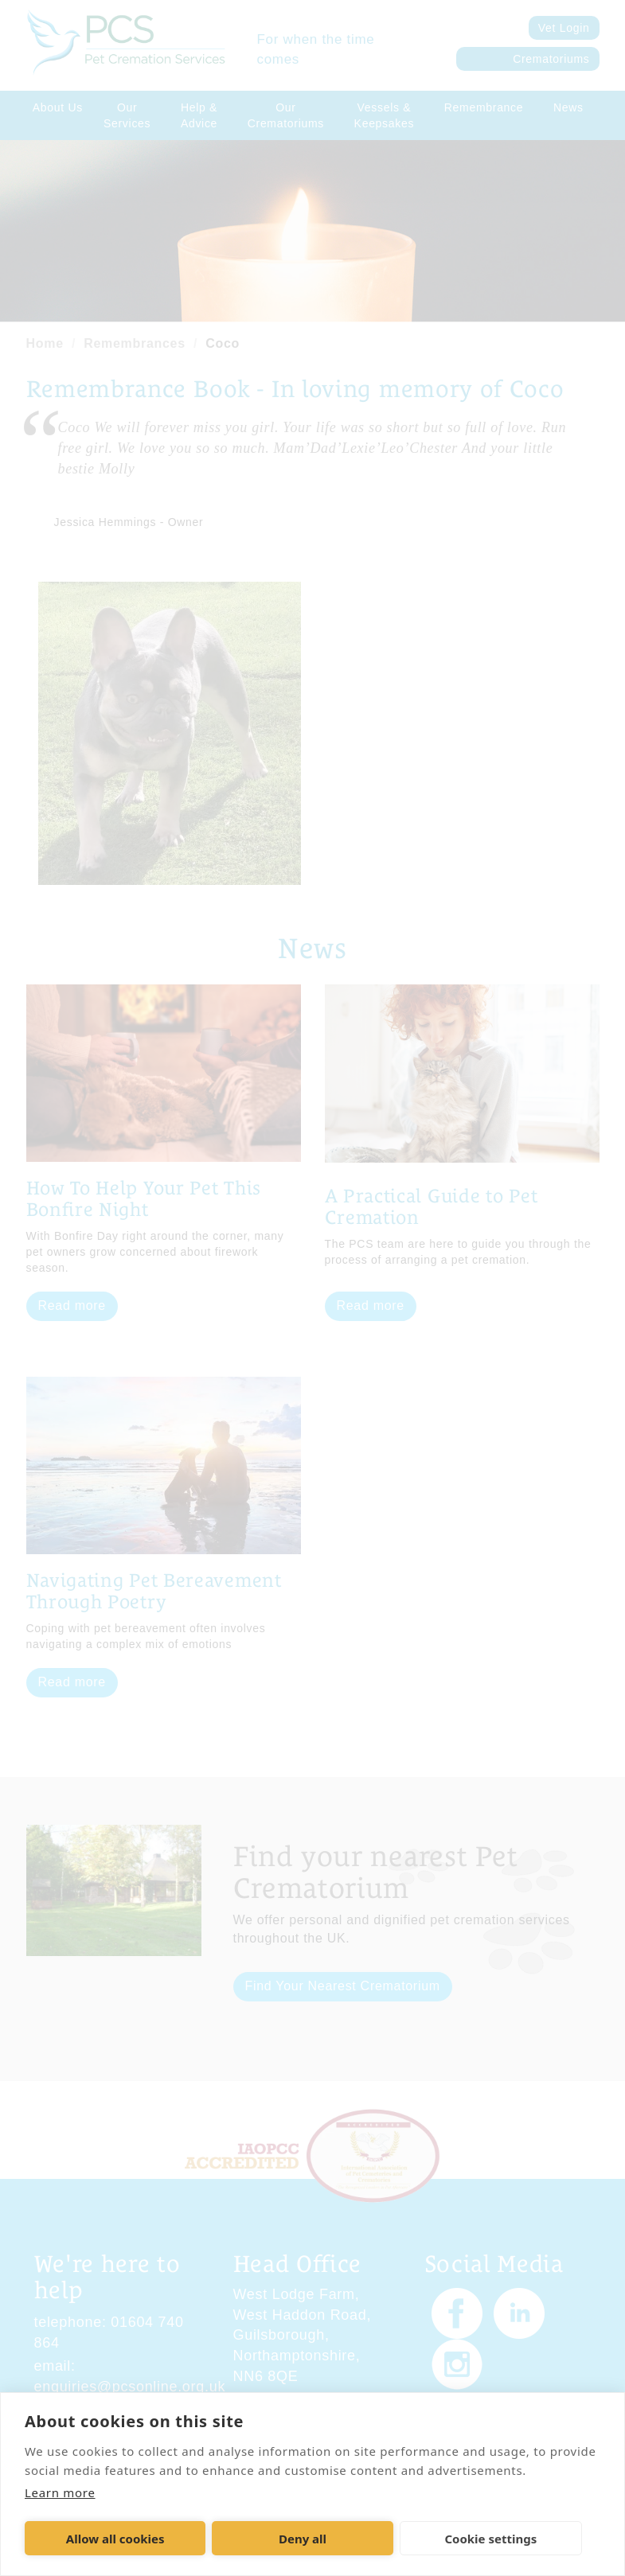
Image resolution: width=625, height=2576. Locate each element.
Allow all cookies (115, 2539)
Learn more (60, 2492)
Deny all (302, 2539)
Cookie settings (490, 2539)
